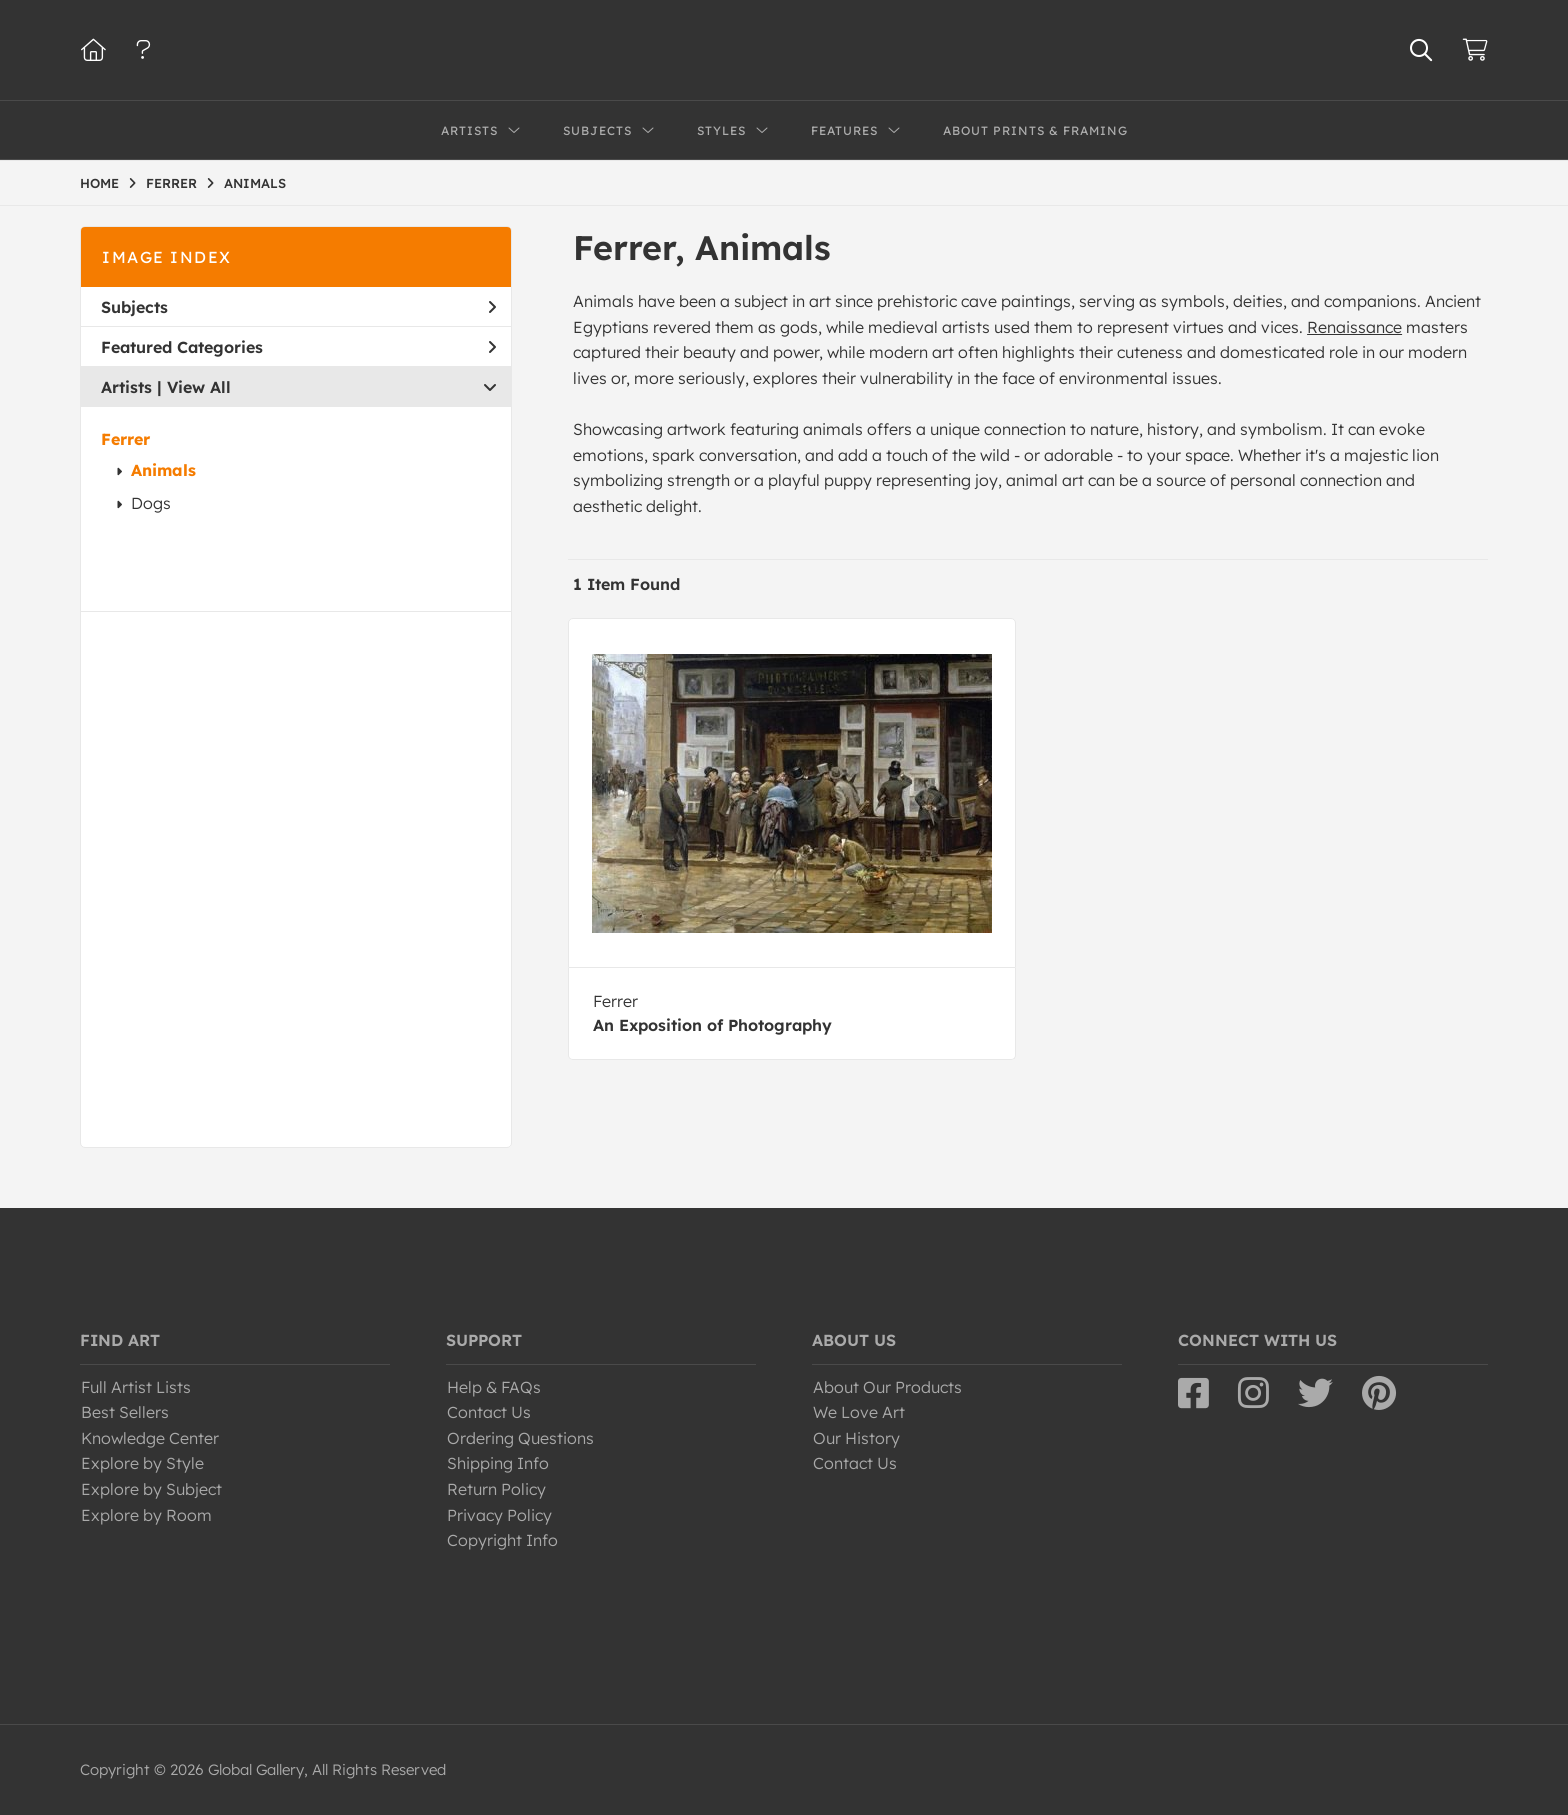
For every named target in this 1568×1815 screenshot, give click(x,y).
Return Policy (496, 1489)
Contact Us (489, 1412)
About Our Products (887, 1387)
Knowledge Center (150, 1438)
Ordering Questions (520, 1438)
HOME (99, 183)
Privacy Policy (499, 1515)
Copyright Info (502, 1540)
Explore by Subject (151, 1489)
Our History (856, 1438)
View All (199, 387)
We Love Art (859, 1412)
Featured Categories (298, 347)
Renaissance (1354, 327)
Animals (163, 470)
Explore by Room (146, 1515)
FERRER (171, 183)
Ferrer (125, 439)
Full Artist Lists (136, 1387)
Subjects (298, 307)
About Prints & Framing (1035, 130)
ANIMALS (255, 183)
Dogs (151, 503)
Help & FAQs (494, 1387)
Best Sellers (125, 1412)
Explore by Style (142, 1463)
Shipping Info (498, 1463)
